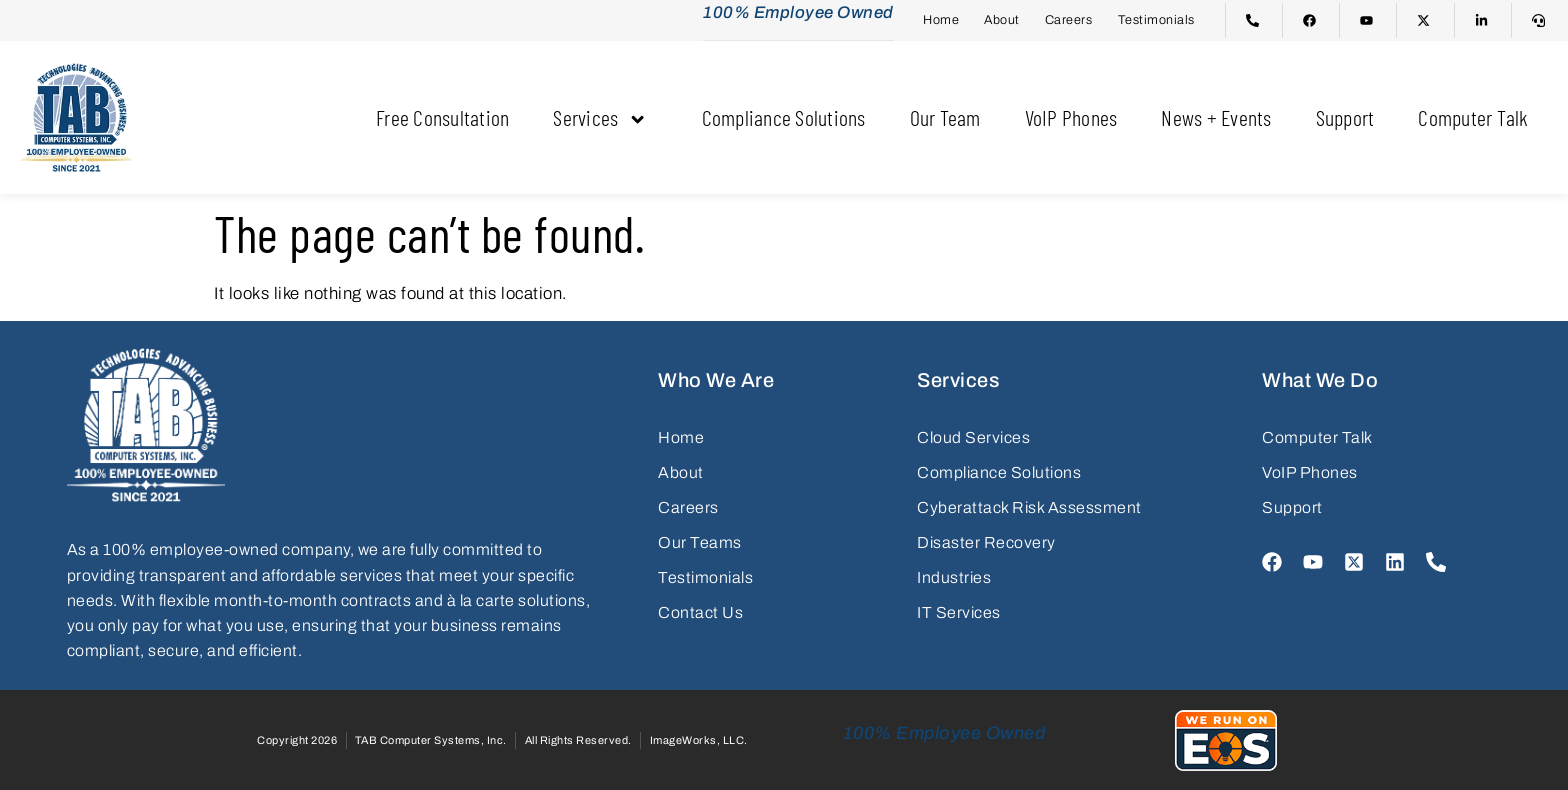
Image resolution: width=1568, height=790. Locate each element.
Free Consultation (442, 116)
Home (941, 19)
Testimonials (1156, 19)
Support (1345, 116)
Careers (1069, 19)
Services (605, 116)
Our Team (945, 116)
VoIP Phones (1071, 116)
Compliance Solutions (784, 116)
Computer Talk (1473, 116)
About (1002, 19)
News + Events (1216, 116)
